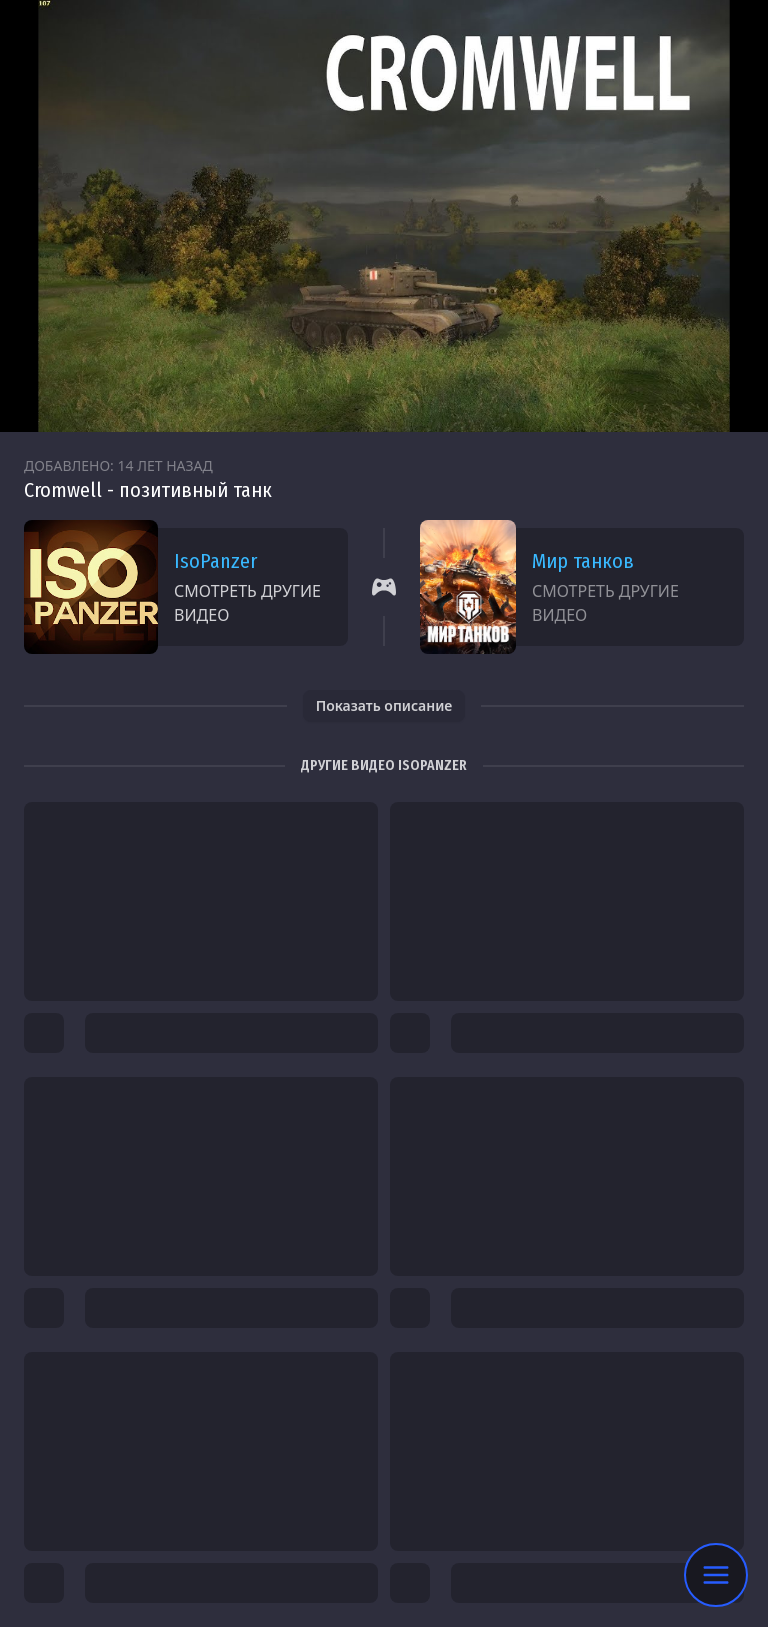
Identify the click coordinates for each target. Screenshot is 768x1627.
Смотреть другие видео (247, 603)
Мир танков (583, 561)
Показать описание (384, 705)
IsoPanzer (215, 561)
